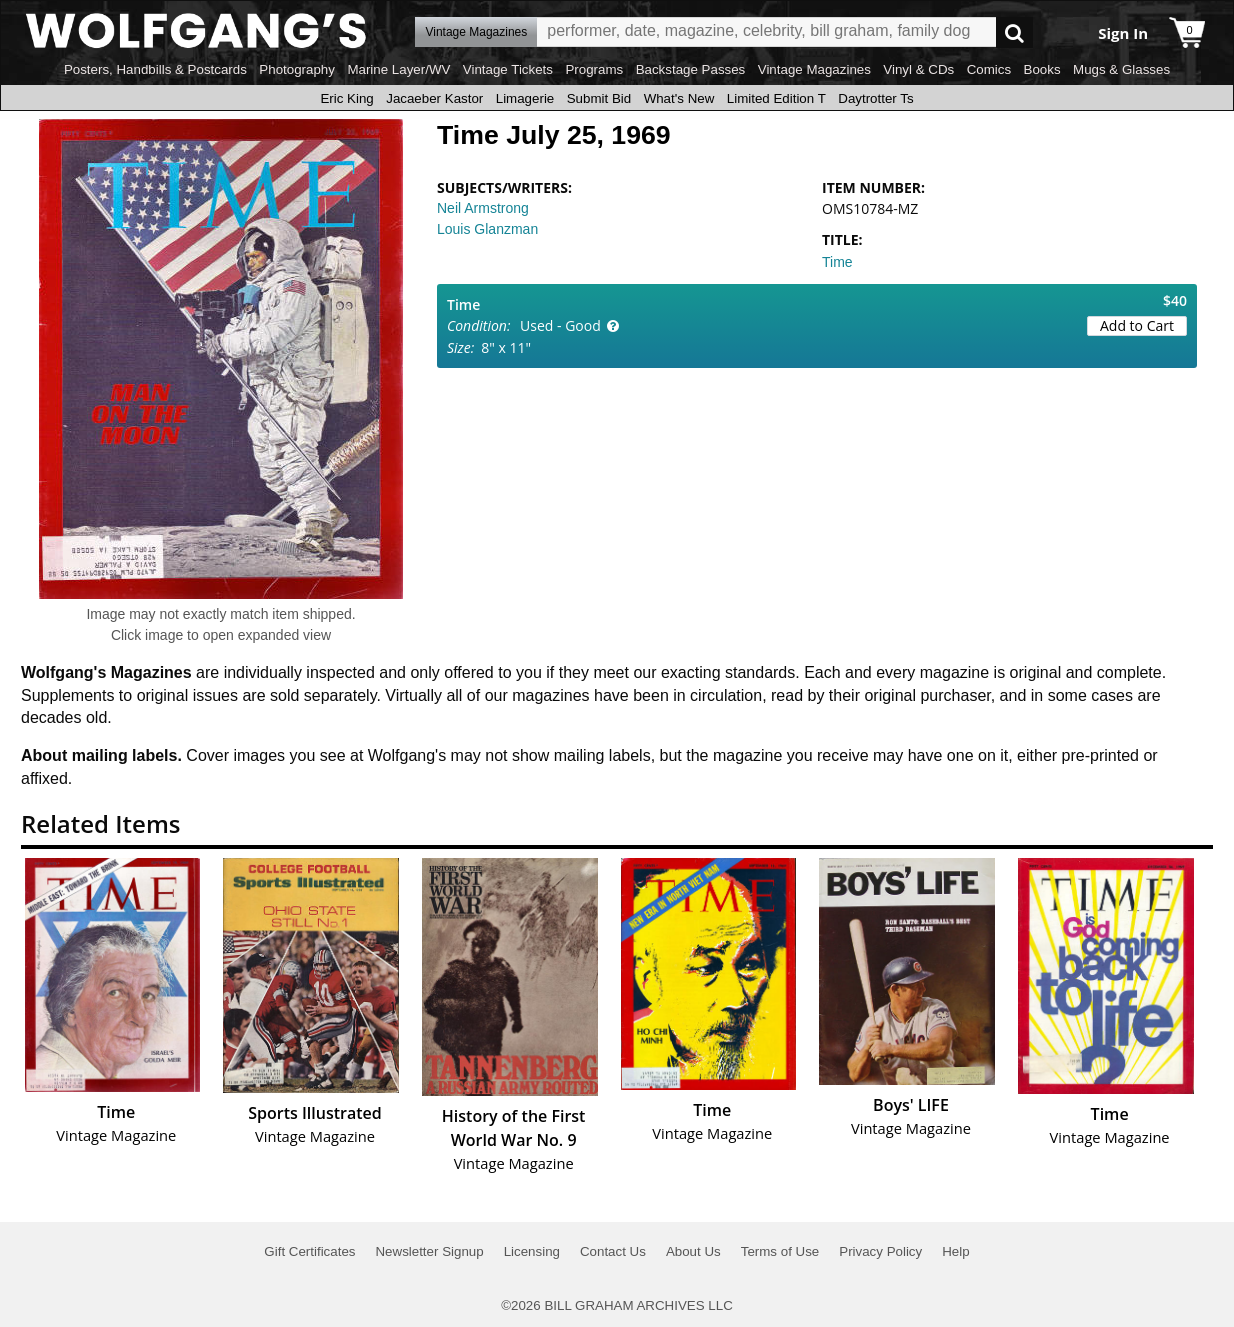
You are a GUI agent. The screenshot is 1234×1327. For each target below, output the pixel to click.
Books (1042, 69)
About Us (693, 1251)
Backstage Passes (691, 69)
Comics (989, 69)
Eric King (346, 98)
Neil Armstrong (483, 208)
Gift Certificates (309, 1251)
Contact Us (613, 1251)
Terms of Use (780, 1251)
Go (1014, 32)
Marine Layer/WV (398, 69)
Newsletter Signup (429, 1251)
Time (837, 262)
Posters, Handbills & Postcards (155, 69)
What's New (679, 98)
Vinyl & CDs (918, 69)
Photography (297, 69)
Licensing (532, 1251)
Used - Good (560, 325)
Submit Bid (599, 98)
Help (955, 1251)
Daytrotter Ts (875, 98)
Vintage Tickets (508, 69)
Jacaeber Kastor (434, 98)
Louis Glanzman (487, 229)
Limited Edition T (776, 98)
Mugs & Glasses (1121, 69)
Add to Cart (1137, 325)
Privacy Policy (880, 1251)
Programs (594, 69)
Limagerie (525, 98)
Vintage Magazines (814, 69)
